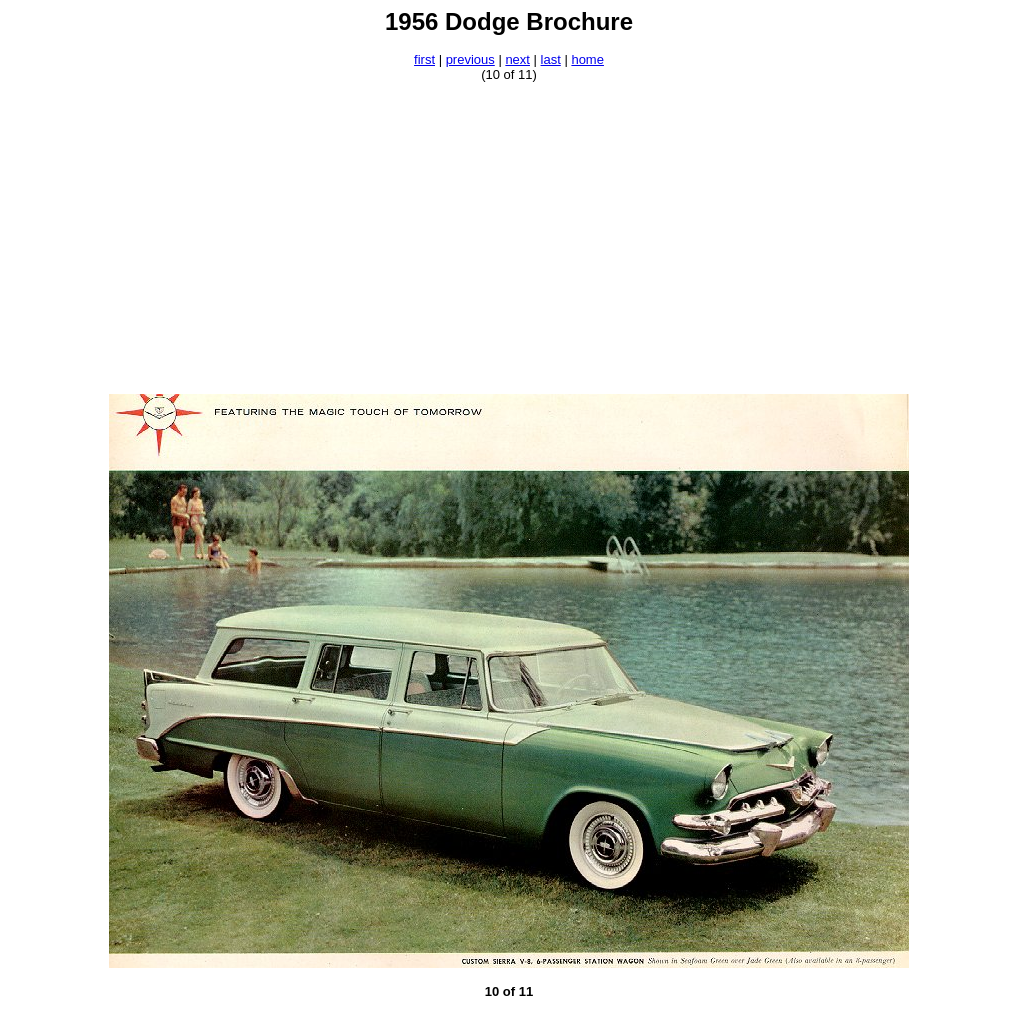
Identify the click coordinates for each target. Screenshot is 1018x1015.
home (587, 59)
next (517, 59)
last (551, 59)
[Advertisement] (509, 238)
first (424, 59)
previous (470, 59)
